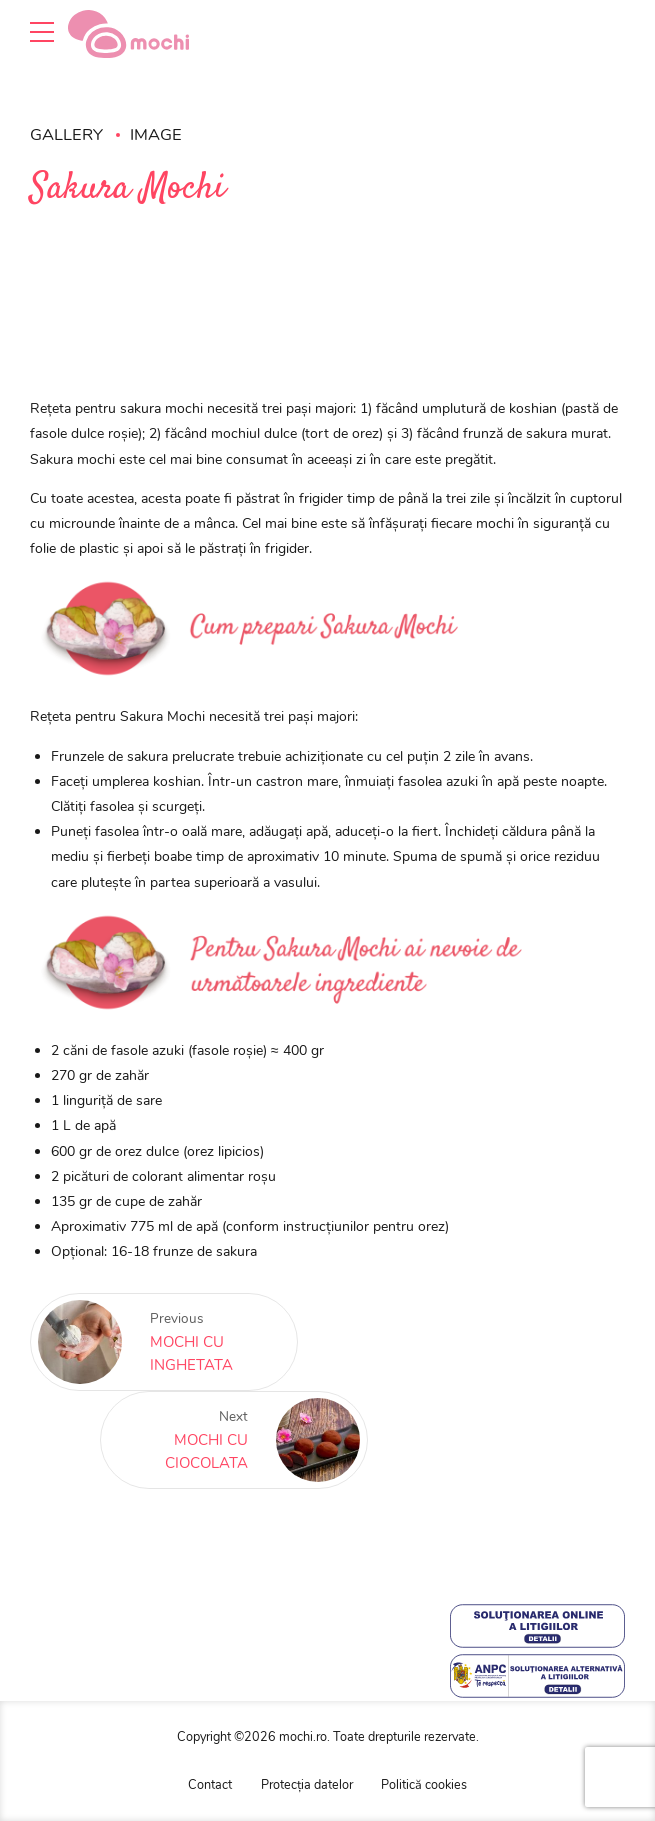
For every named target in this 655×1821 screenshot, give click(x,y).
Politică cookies (424, 1784)
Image (156, 134)
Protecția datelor (307, 1784)
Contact (210, 1784)
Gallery (66, 134)
